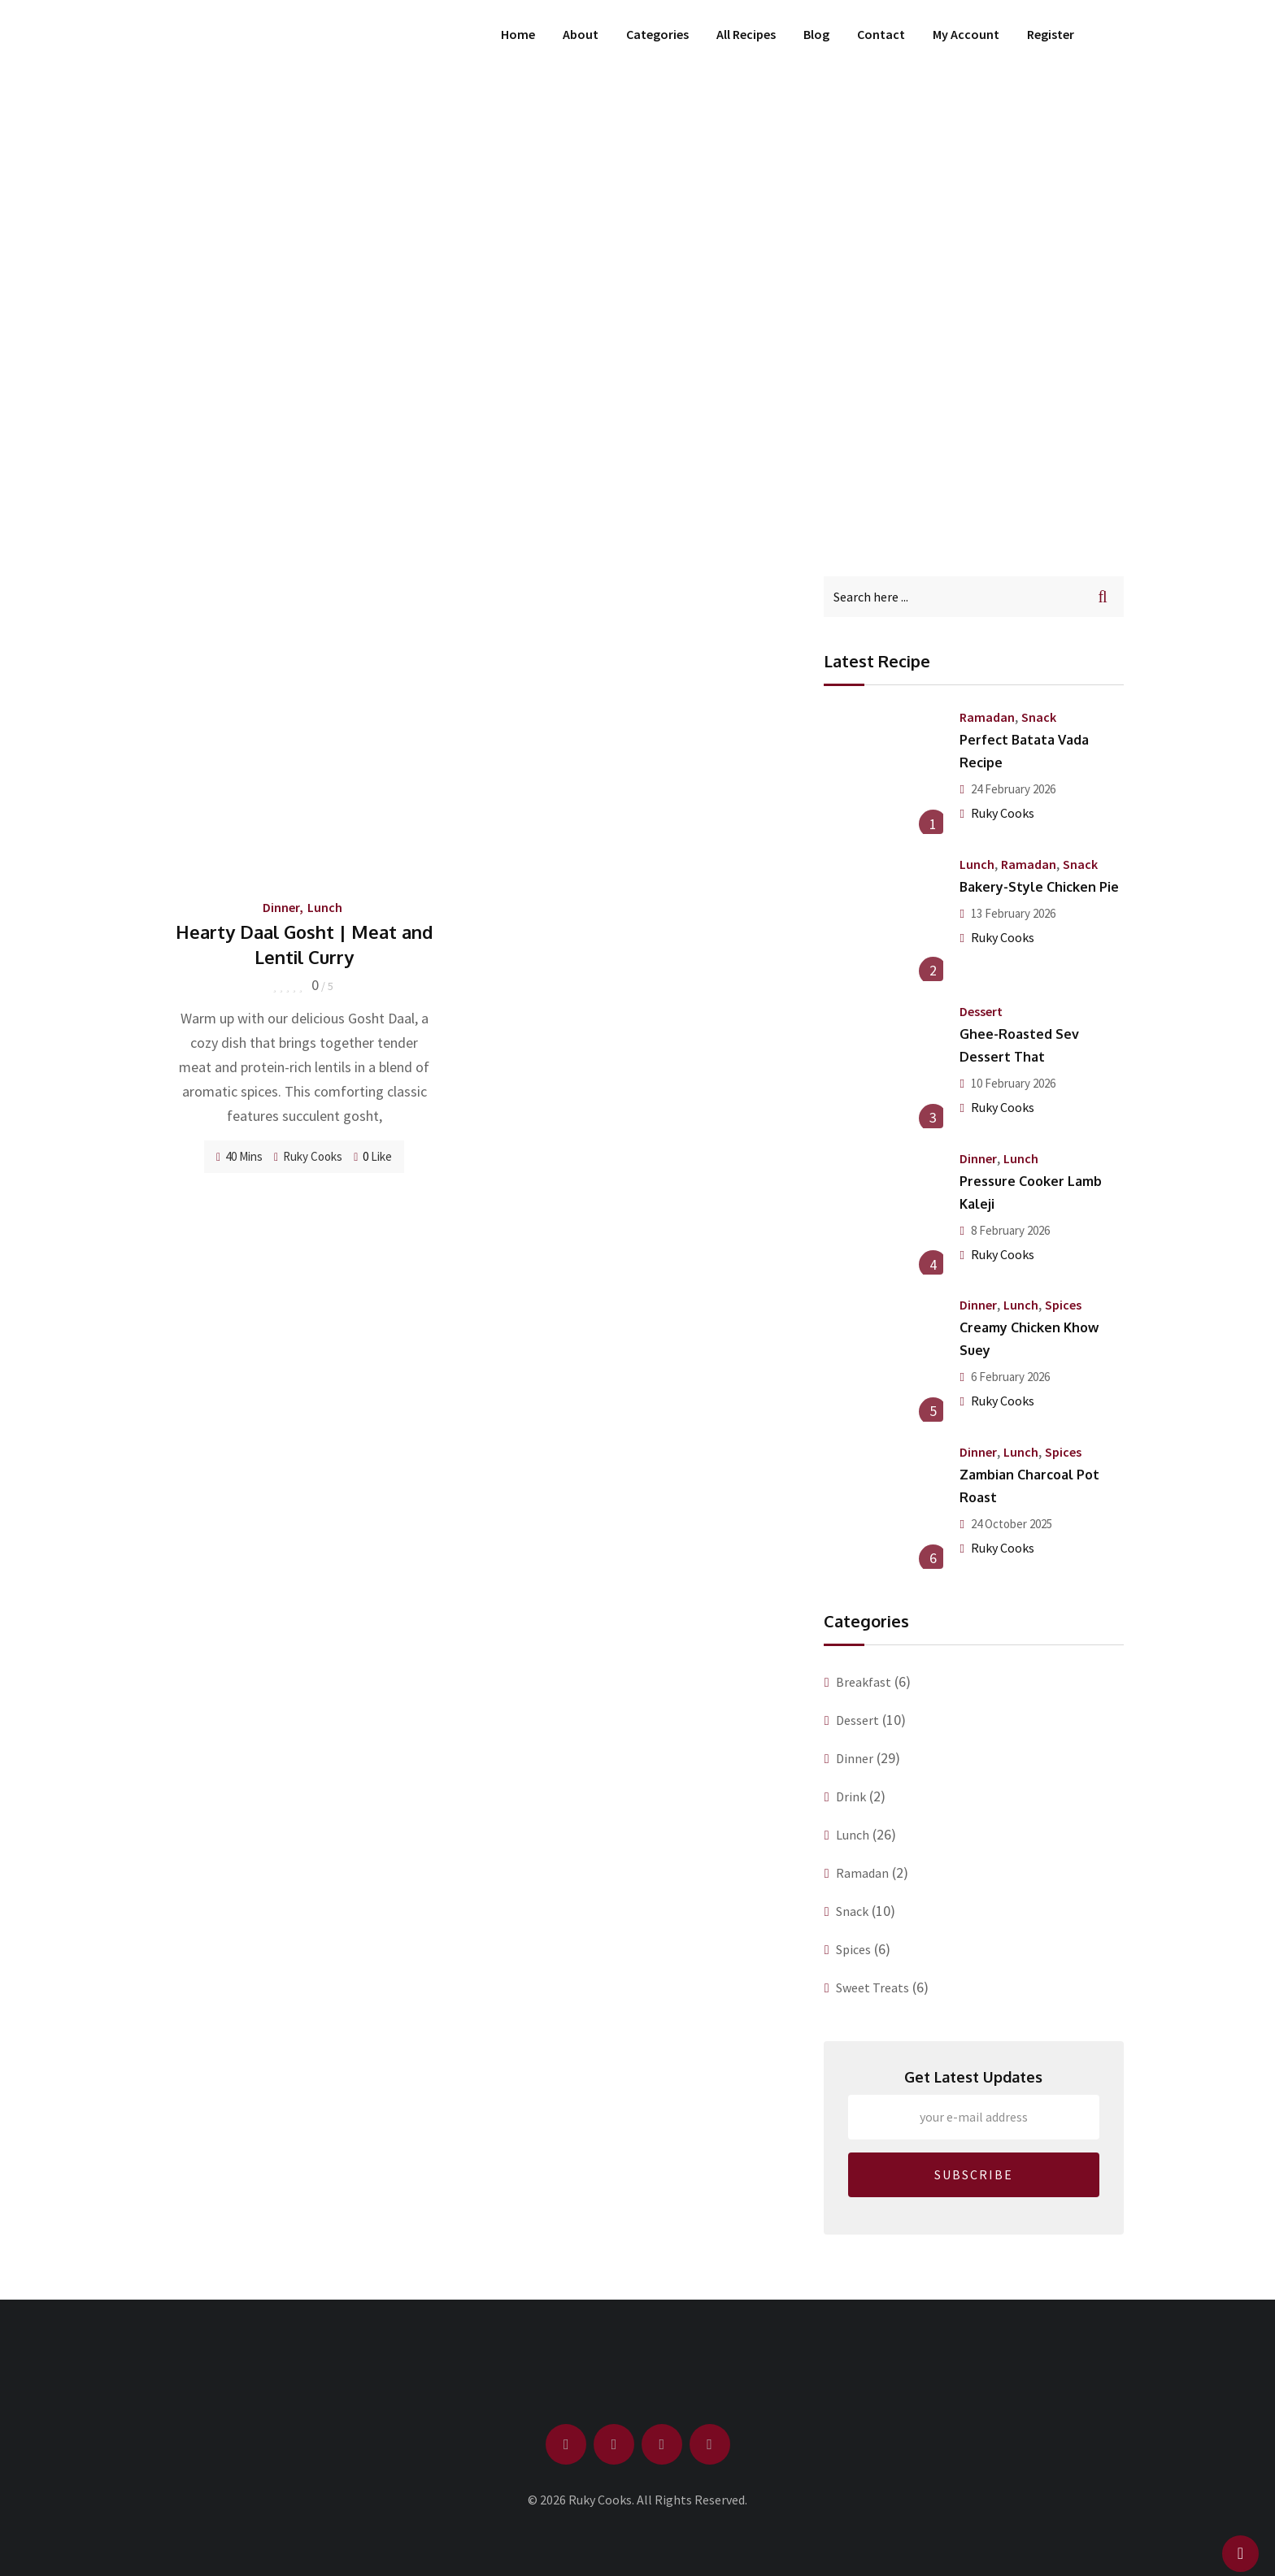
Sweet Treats (872, 1987)
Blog (816, 34)
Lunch (324, 907)
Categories (657, 34)
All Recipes (746, 34)
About (580, 34)
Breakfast (863, 1682)
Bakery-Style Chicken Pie (1039, 887)
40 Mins (239, 1156)
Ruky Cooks (312, 1156)
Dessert (981, 1011)
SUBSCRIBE (973, 2174)
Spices (1063, 1305)
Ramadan (987, 717)
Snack (1038, 717)
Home (518, 34)
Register (1050, 34)
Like (373, 1156)
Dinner (281, 907)
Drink (851, 1796)
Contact (881, 34)
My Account (966, 34)
